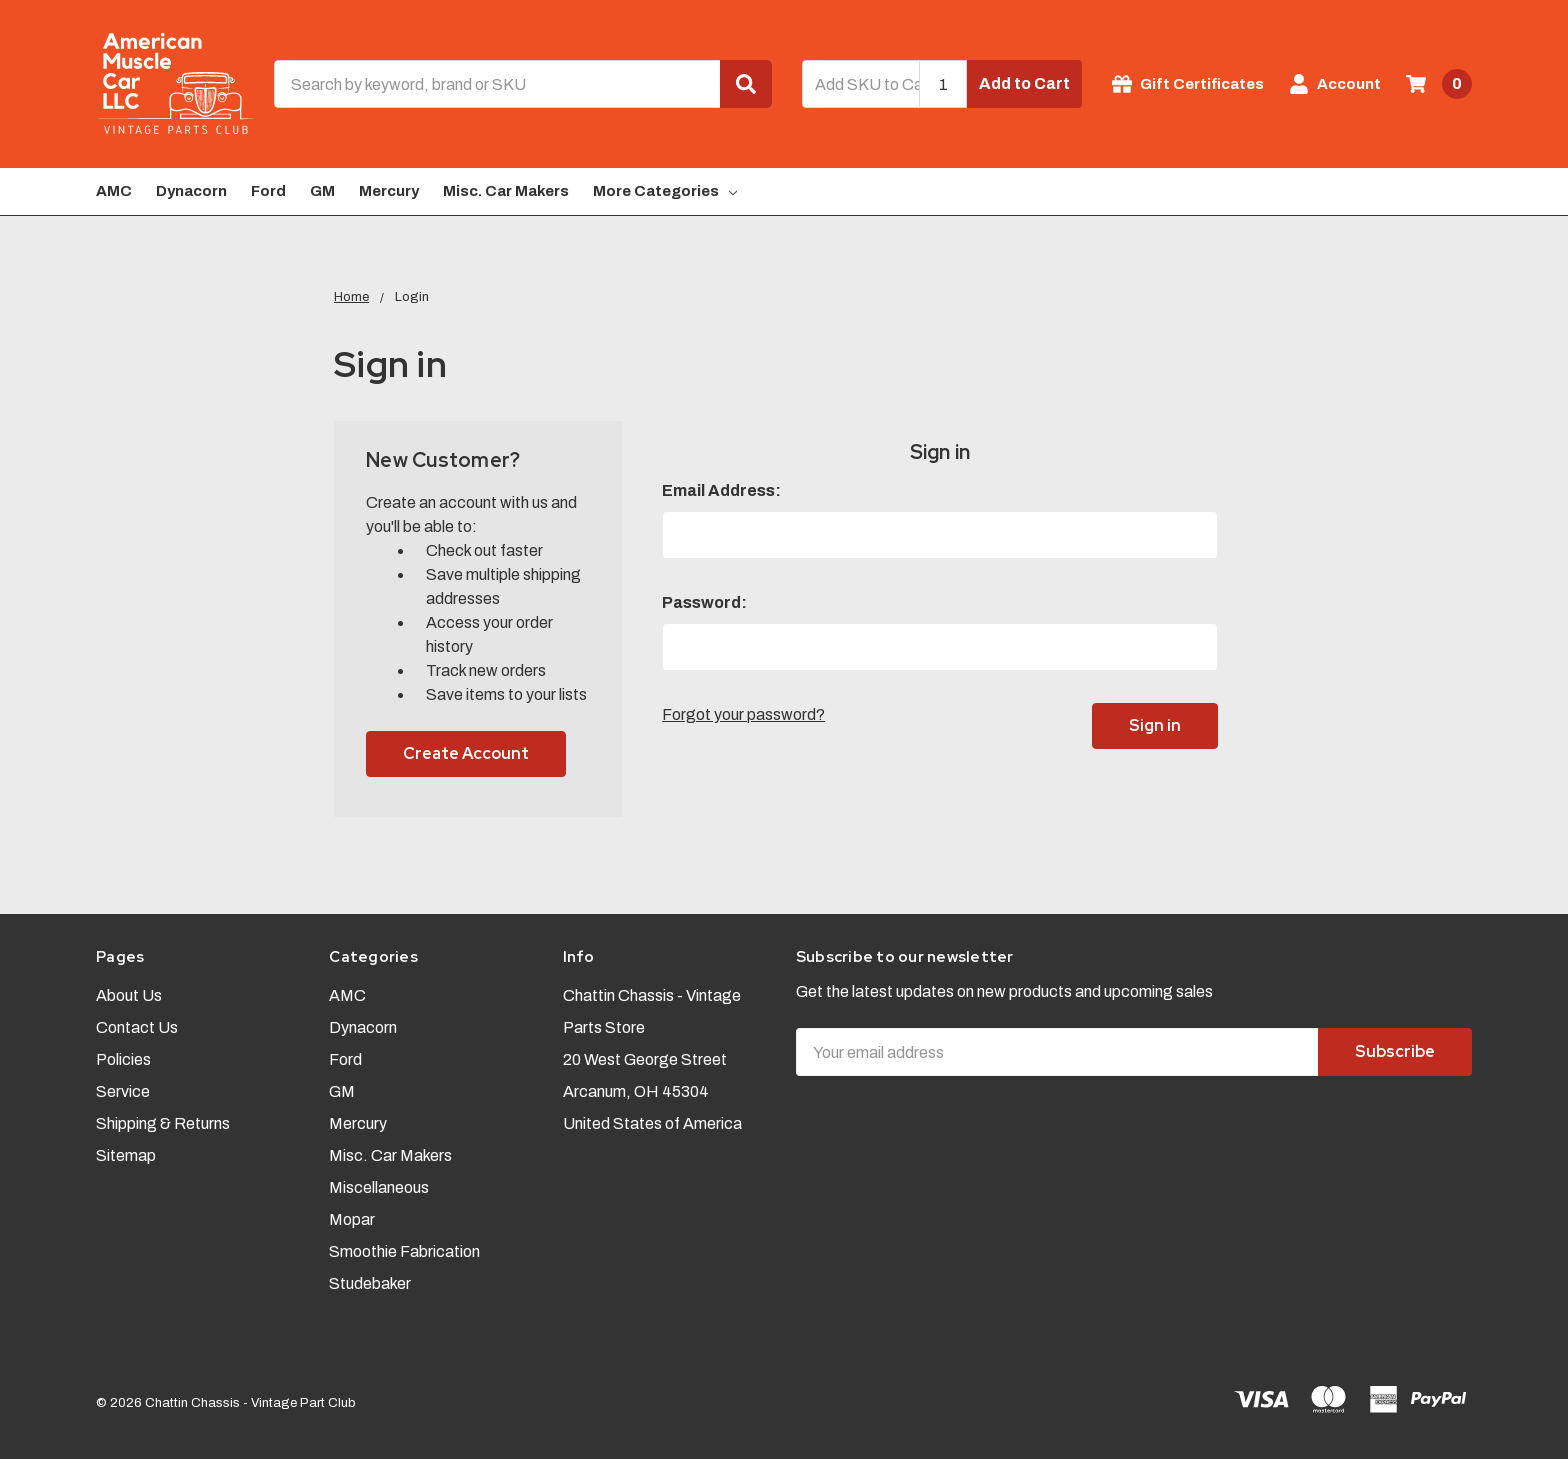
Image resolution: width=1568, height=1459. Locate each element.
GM (322, 191)
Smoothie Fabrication (404, 1251)
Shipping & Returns (163, 1123)
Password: (704, 602)
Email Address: (721, 490)
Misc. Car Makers (506, 191)
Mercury (389, 191)
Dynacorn (191, 191)
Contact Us (137, 1027)
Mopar (352, 1219)
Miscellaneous (379, 1187)
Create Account (466, 753)
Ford (268, 191)
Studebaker (370, 1283)
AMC (114, 191)
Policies (123, 1059)
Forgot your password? (743, 714)
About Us (129, 995)
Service (123, 1091)
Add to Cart (1024, 83)
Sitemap (126, 1155)
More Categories (665, 191)
